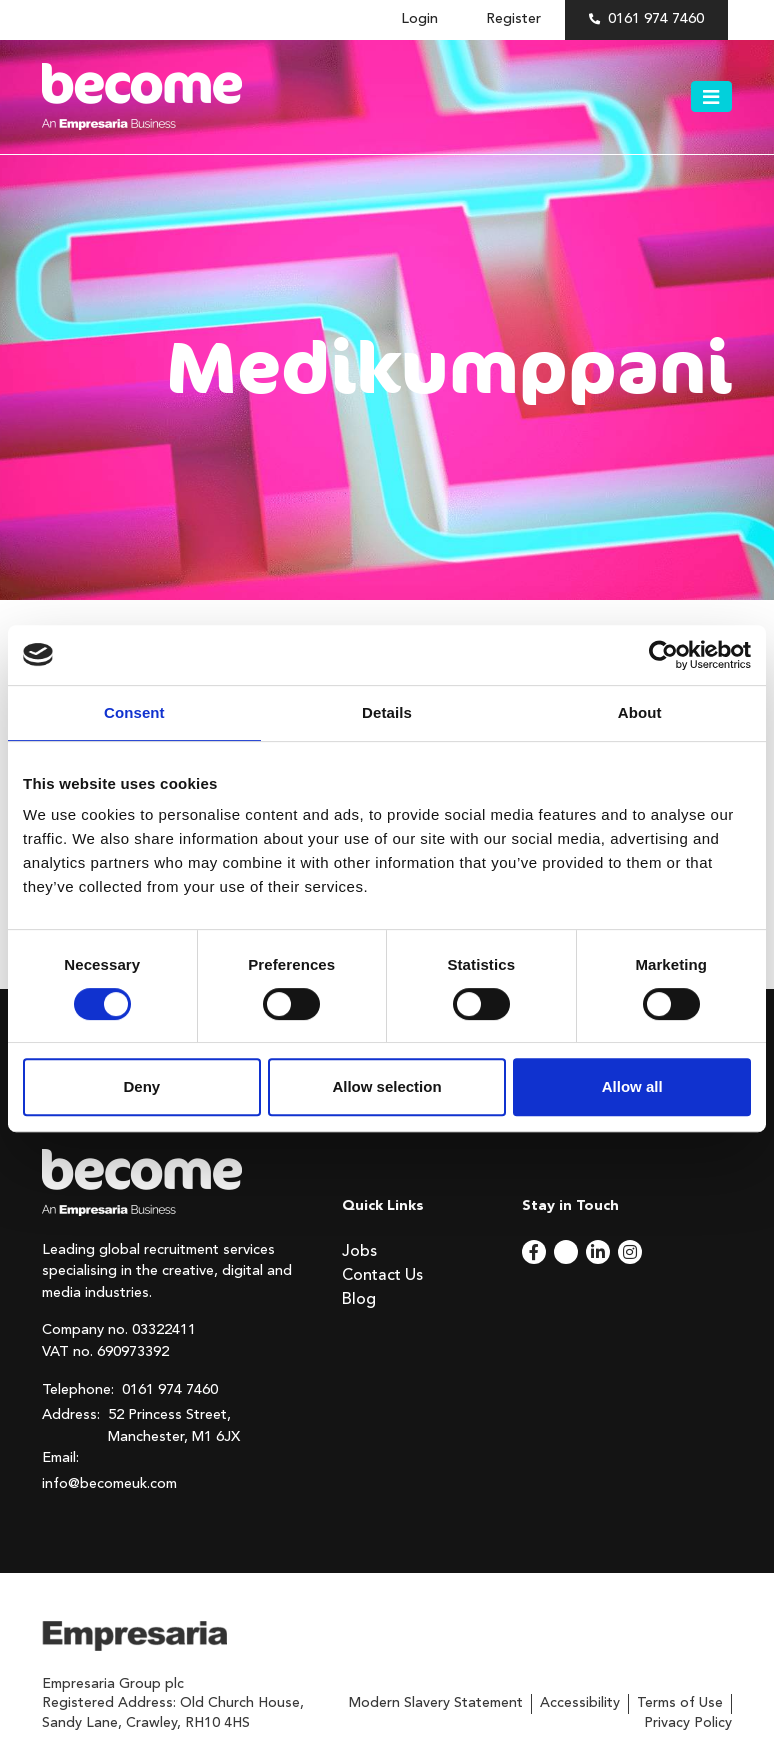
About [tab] (640, 712)
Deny (141, 1086)
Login (419, 19)
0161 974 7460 (656, 19)
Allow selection (386, 1086)
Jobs (359, 1252)
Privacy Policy (688, 1723)
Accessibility (580, 1703)
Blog (359, 1300)
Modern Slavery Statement (436, 1703)
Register (513, 19)
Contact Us (382, 1276)
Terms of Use (680, 1703)
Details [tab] (387, 712)
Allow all (632, 1086)
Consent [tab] (134, 712)
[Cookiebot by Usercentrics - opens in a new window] (663, 655)
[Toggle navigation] (711, 97)
